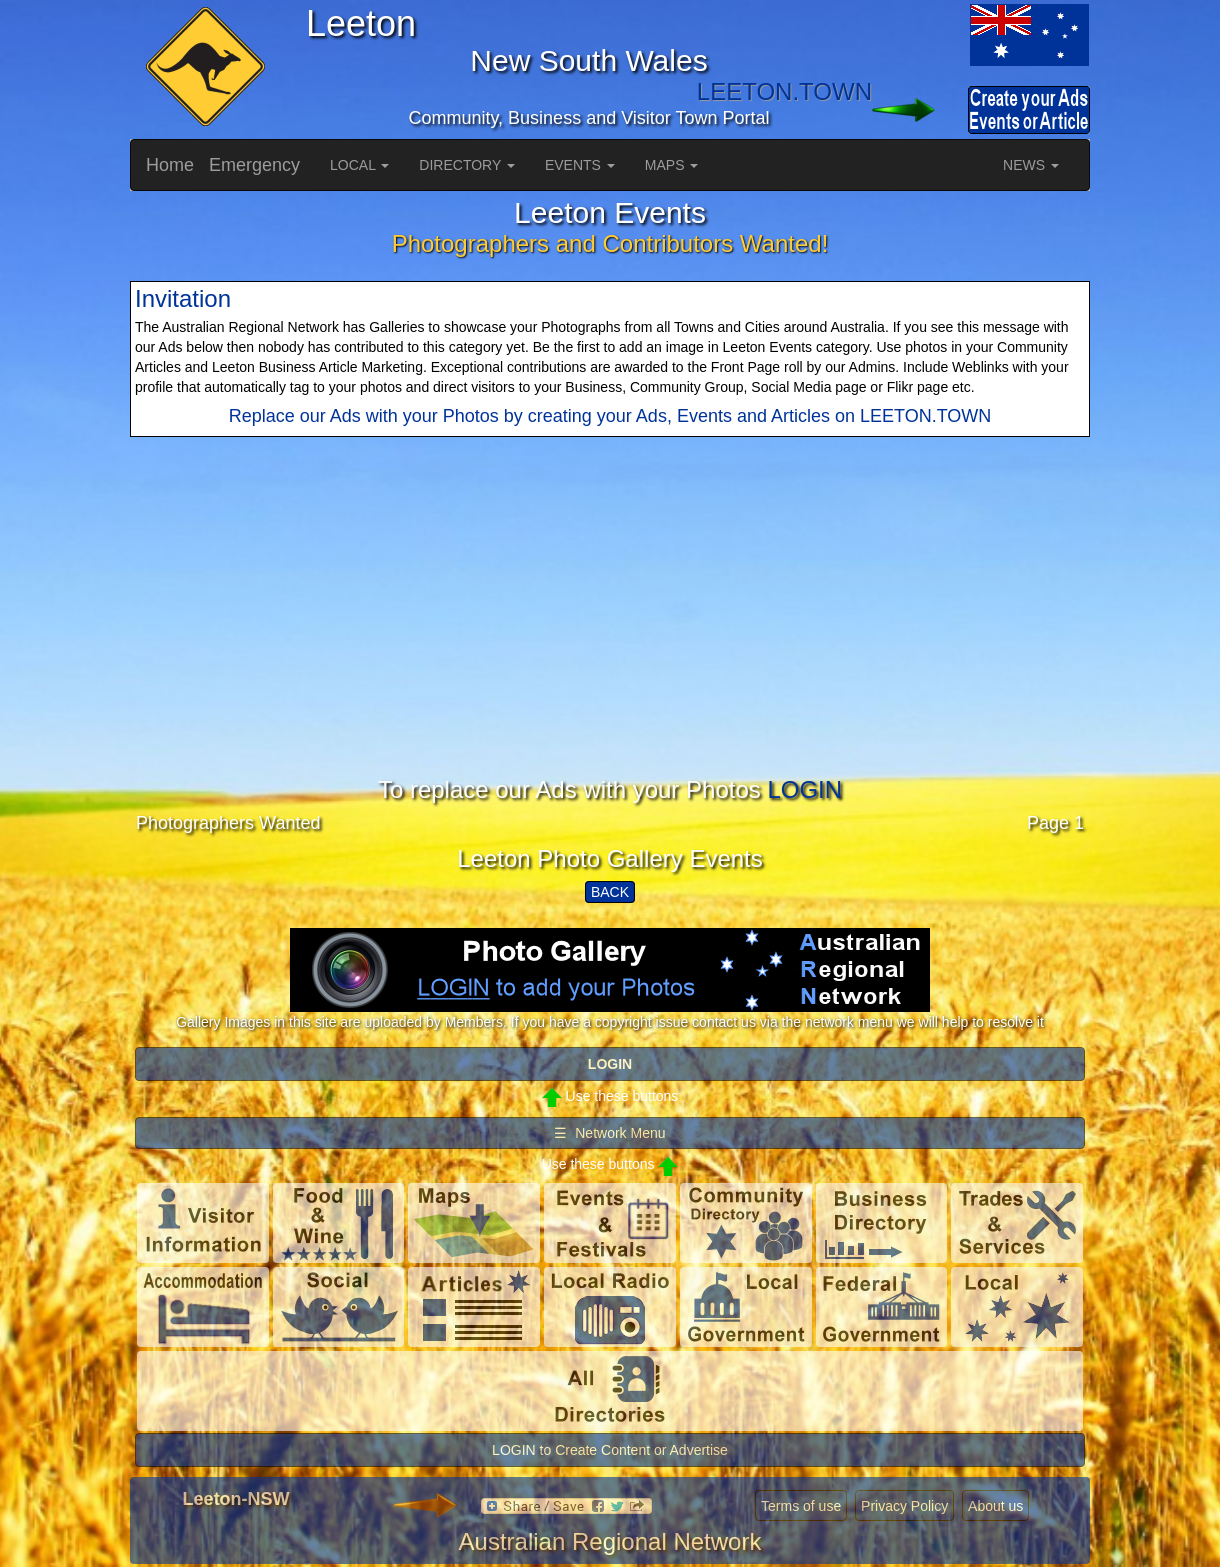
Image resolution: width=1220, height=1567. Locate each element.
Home (170, 165)
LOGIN (804, 789)
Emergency (254, 165)
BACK (610, 892)
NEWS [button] (1031, 165)
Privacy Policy (904, 1506)
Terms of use (801, 1506)
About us (995, 1506)
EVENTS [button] (580, 165)
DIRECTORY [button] (467, 165)
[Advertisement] (610, 637)
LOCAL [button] (359, 165)
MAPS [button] (672, 165)
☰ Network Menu (609, 1133)
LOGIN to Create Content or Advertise (610, 1450)
